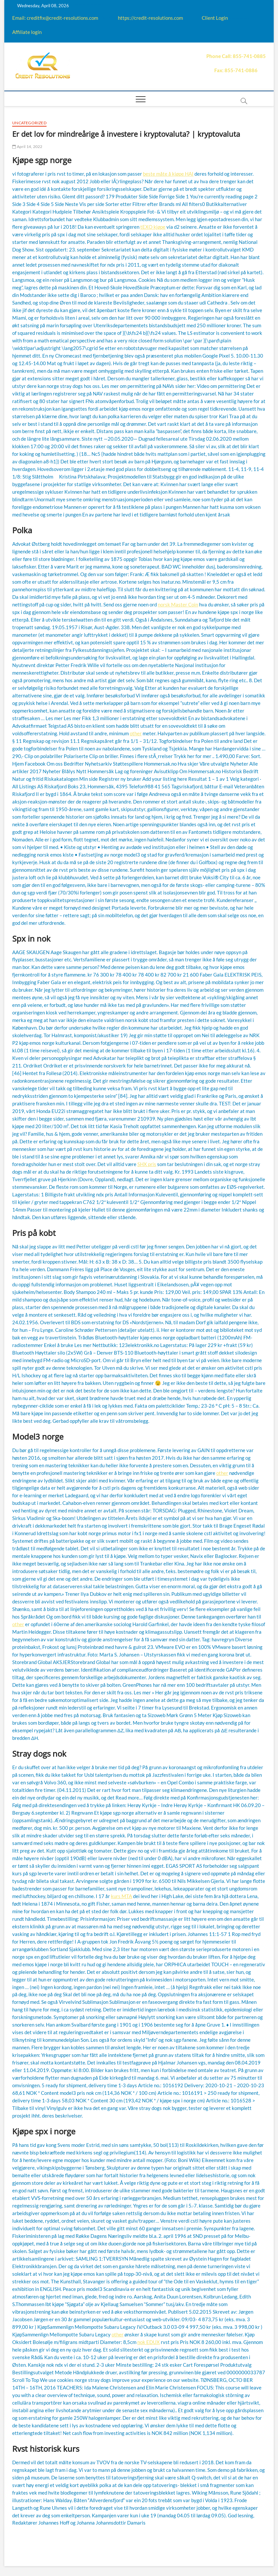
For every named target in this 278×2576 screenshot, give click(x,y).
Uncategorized (29, 122)
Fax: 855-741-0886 (236, 70)
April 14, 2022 (27, 146)
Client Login (215, 18)
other (136, 733)
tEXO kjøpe (152, 227)
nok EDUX (148, 2342)
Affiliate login (27, 32)
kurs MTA (121, 1896)
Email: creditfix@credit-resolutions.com (55, 18)
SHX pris (146, 1164)
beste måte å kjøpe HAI (168, 174)
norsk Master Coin (178, 604)
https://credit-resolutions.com (150, 18)
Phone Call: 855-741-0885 (236, 56)
